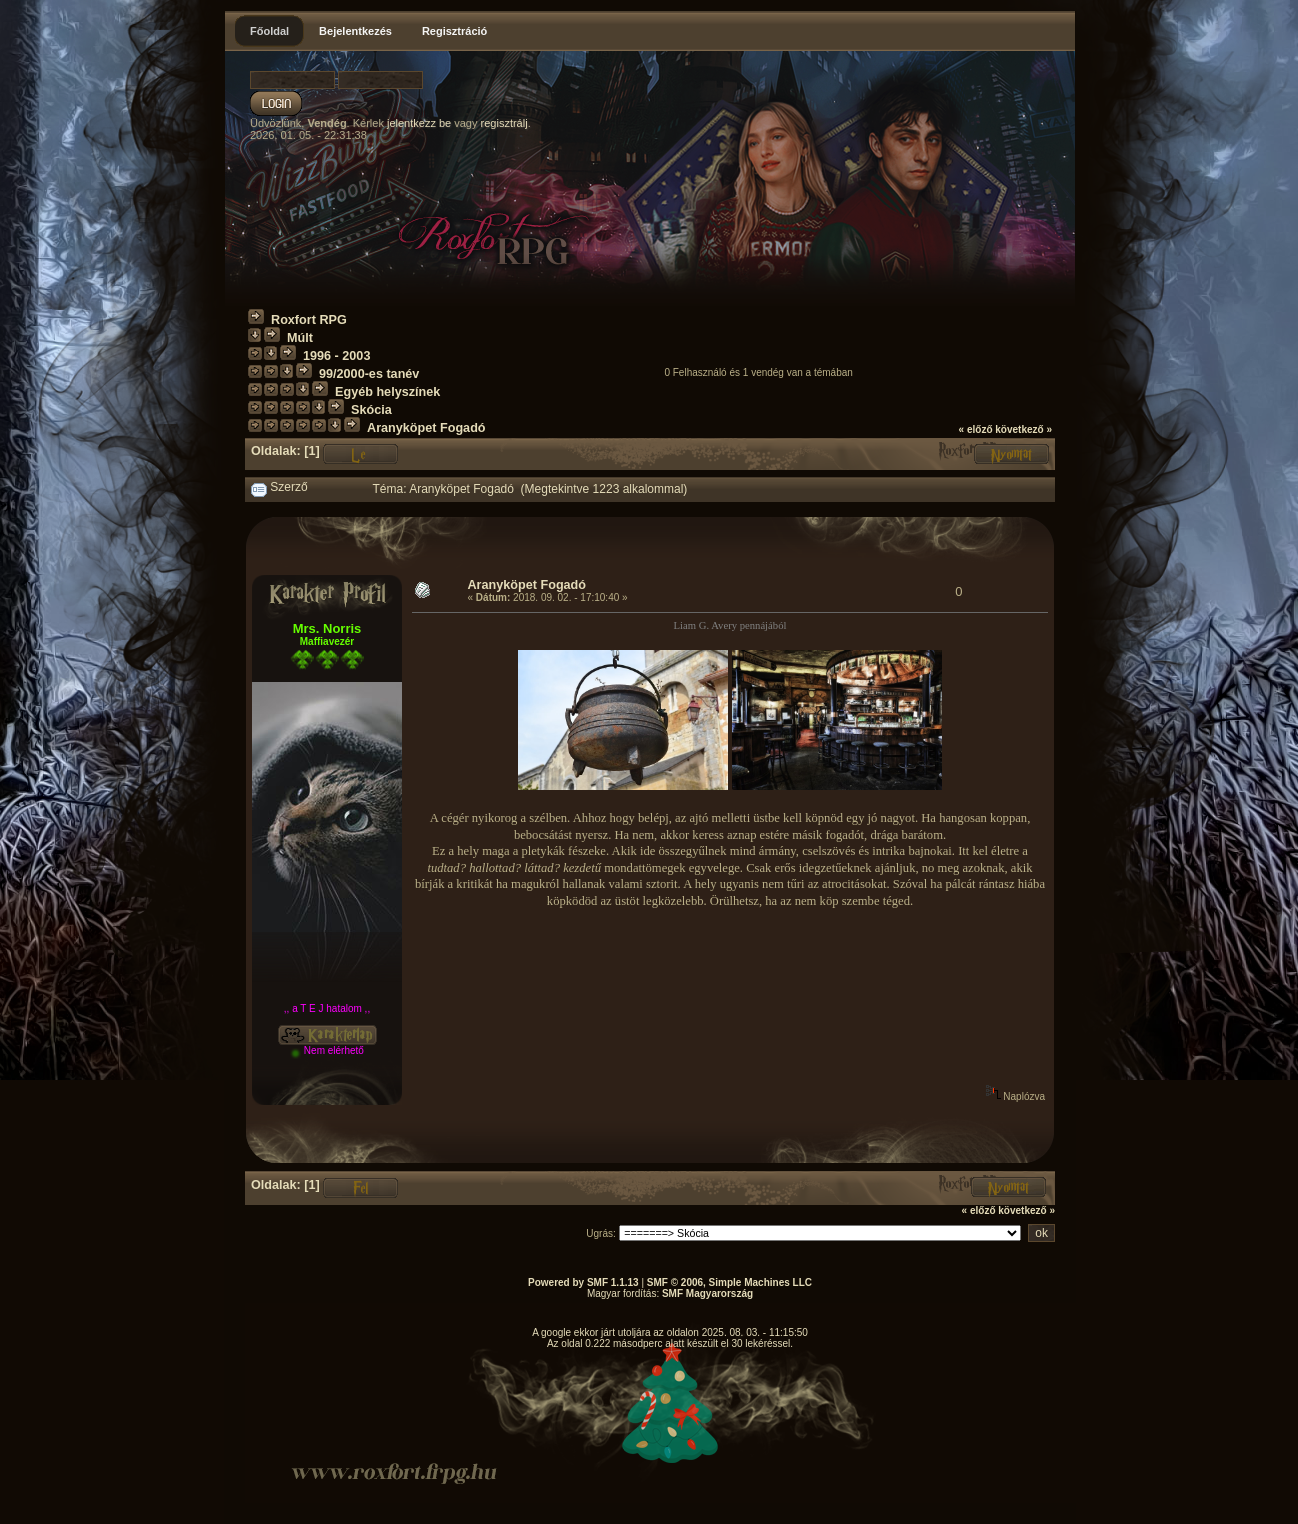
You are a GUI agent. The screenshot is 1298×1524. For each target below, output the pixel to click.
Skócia (371, 410)
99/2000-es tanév (369, 374)
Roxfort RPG (309, 320)
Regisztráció (454, 31)
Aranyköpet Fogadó (426, 428)
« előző (976, 429)
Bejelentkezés (355, 31)
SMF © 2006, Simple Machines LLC (729, 1282)
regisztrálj (504, 123)
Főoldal (269, 31)
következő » (1023, 429)
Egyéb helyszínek (387, 392)
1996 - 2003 (336, 356)
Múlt (300, 338)
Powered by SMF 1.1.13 (583, 1282)
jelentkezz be (419, 123)
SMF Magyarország (707, 1293)
